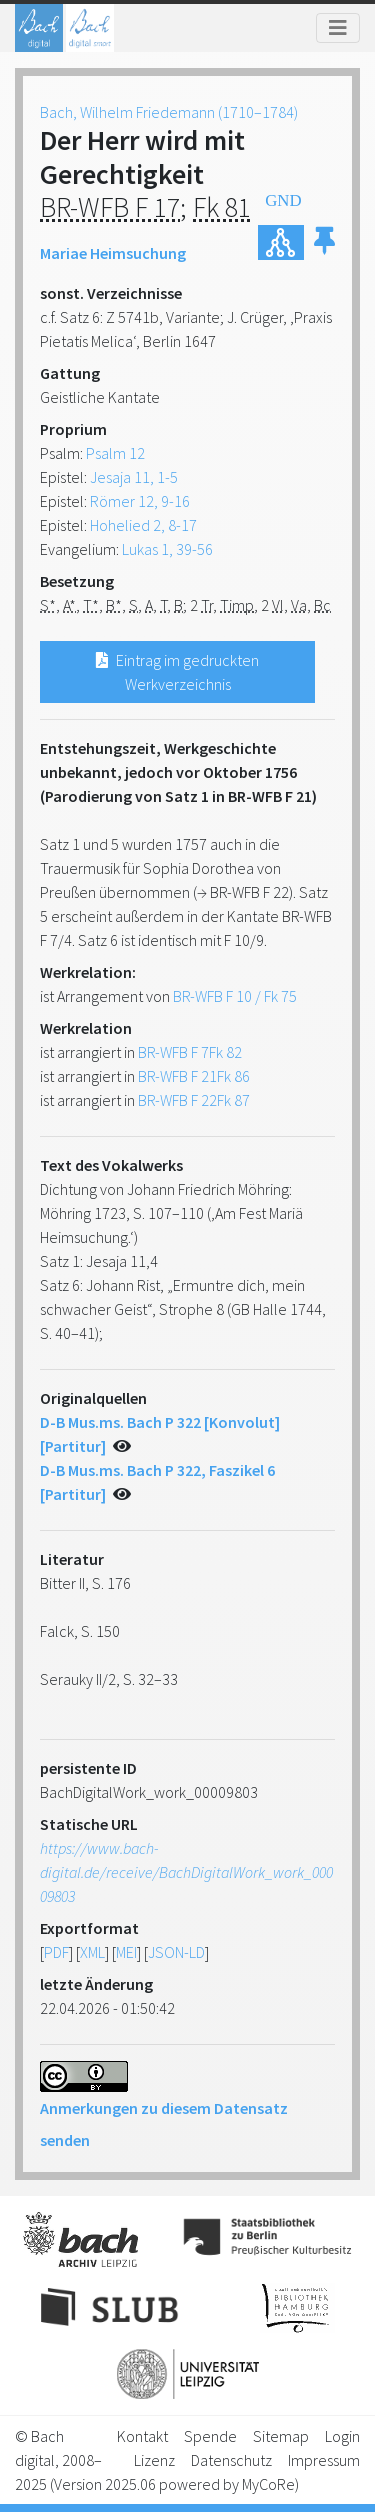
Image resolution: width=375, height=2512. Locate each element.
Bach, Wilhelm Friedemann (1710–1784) (169, 112)
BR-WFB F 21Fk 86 (194, 1076)
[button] (324, 242)
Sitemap (281, 2436)
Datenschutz (231, 2460)
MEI (126, 1952)
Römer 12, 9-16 (140, 501)
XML (92, 1952)
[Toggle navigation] (338, 28)
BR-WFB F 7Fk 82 (190, 1052)
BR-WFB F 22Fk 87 (194, 1100)
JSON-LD (176, 1952)
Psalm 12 (115, 453)
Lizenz (154, 2460)
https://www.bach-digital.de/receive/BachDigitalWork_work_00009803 (186, 1872)
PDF (56, 1952)
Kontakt (142, 2436)
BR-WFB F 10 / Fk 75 (235, 996)
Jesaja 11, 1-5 (134, 477)
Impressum (324, 2460)
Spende (210, 2436)
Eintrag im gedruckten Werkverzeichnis (177, 672)
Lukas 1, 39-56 (167, 549)
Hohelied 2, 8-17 (143, 525)
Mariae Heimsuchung (113, 253)
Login (342, 2436)
